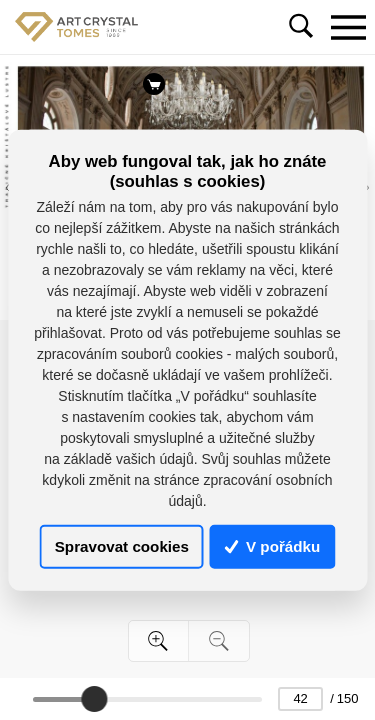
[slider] (94, 699)
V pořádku (273, 546)
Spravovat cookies (122, 546)
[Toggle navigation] (348, 27)
